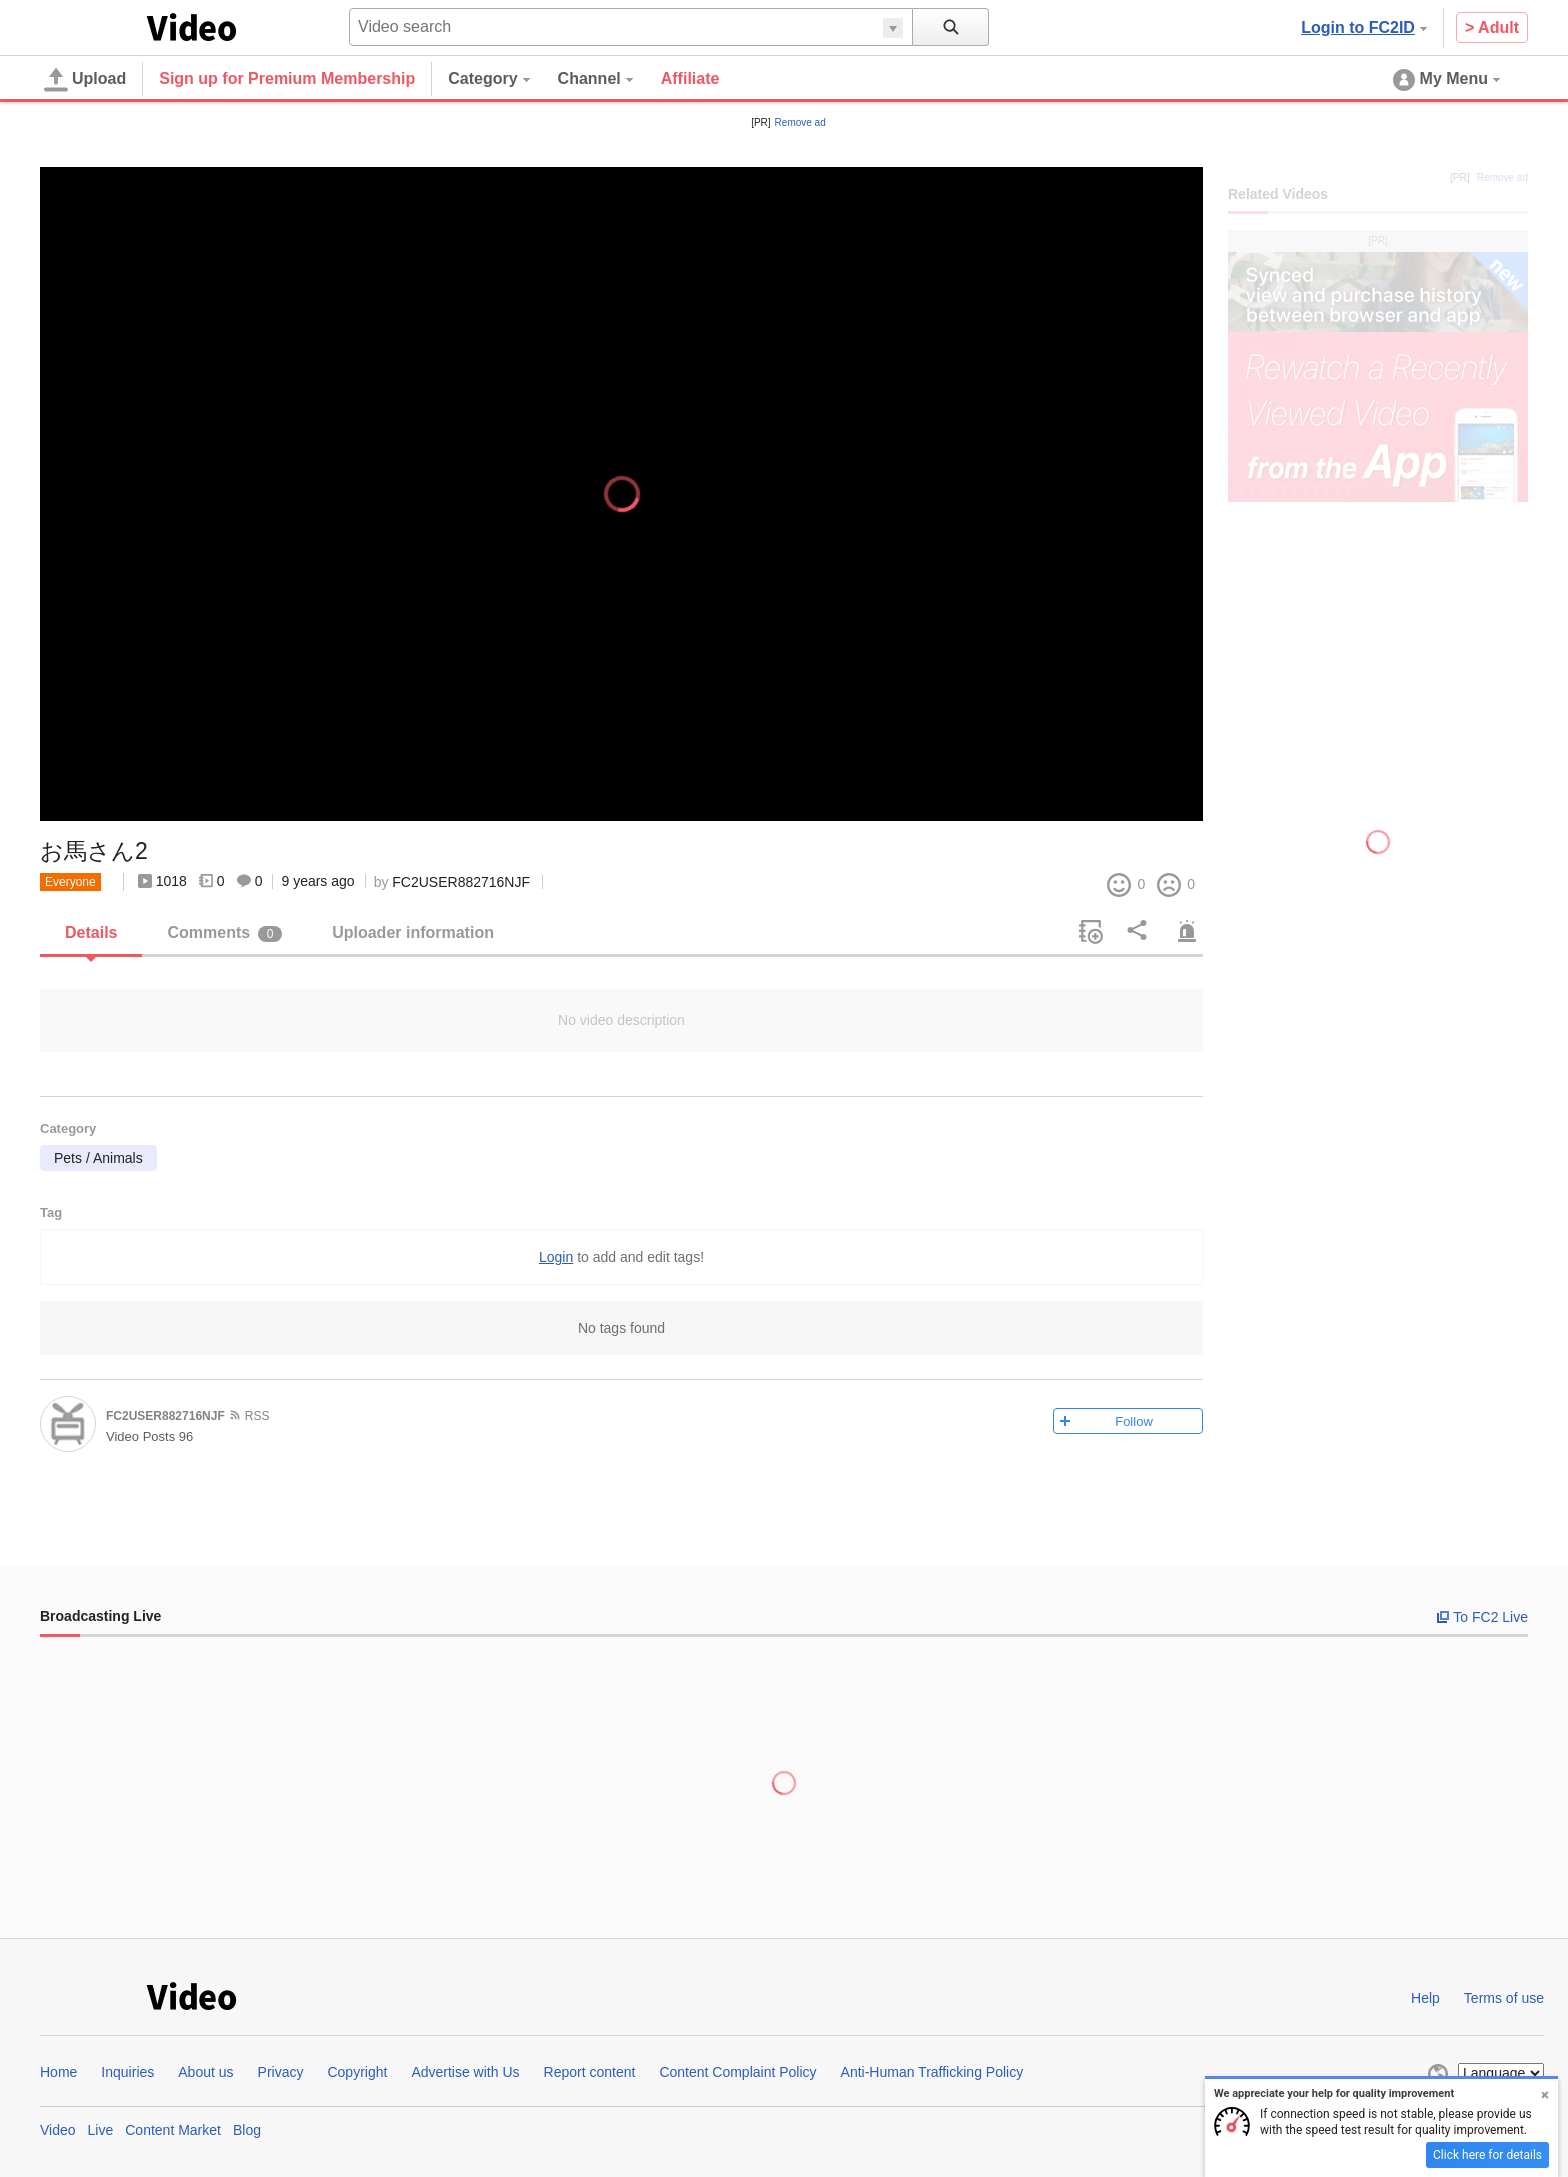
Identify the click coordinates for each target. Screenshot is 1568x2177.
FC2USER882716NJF (461, 882)
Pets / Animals (98, 1158)
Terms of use (1504, 1998)
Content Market (173, 2130)
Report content (590, 2072)
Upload (85, 80)
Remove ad (800, 122)
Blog (247, 2130)
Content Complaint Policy (737, 2072)
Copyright (357, 2072)
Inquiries (127, 2072)
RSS (257, 1416)
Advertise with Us (465, 2072)
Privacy (281, 2072)
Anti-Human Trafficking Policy (932, 2072)
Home (58, 2072)
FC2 (89, 26)
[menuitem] (502, 79)
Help (1425, 1998)
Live (101, 2130)
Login (556, 1257)
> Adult (1492, 27)
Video (58, 2130)
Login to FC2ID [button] (1364, 27)
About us (205, 2072)
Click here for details (1487, 2155)
